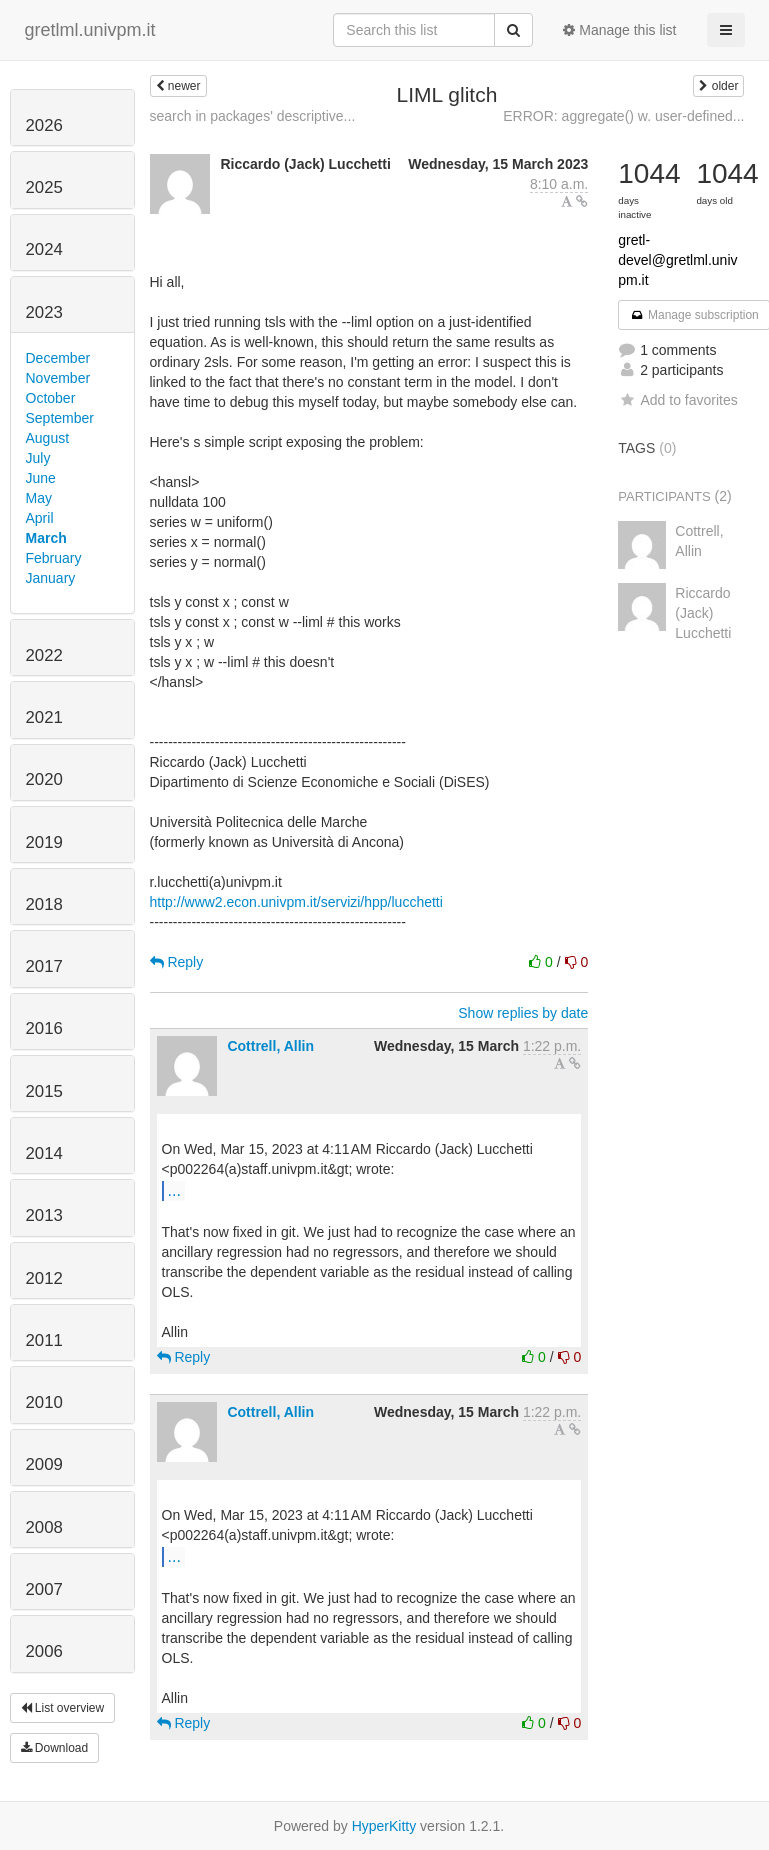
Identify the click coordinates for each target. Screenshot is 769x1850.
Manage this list (619, 30)
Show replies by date (523, 1013)
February (54, 558)
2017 (44, 966)
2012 (44, 1278)
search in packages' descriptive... (253, 116)
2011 (44, 1340)
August (48, 438)
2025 (44, 187)
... (174, 1190)
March (46, 538)
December (58, 358)
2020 (44, 779)
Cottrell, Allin (270, 1046)
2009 (44, 1464)
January (51, 578)
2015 (44, 1091)
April (40, 518)
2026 (44, 125)
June (41, 478)
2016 (44, 1028)
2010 (44, 1402)
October (51, 398)
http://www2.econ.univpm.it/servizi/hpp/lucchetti (296, 902)
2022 (44, 655)
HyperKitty (384, 1826)
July (38, 458)
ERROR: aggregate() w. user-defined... (623, 116)
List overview (63, 1708)
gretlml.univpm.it (90, 30)
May (39, 498)
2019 (44, 842)
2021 (44, 717)
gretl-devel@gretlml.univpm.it (677, 260)
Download (55, 1748)
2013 (44, 1215)
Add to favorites (677, 400)
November (58, 378)
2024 (44, 249)
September (60, 418)
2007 (44, 1589)
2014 (44, 1153)
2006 (44, 1651)
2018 (44, 904)
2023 (44, 312)
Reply (177, 962)
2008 (44, 1527)
